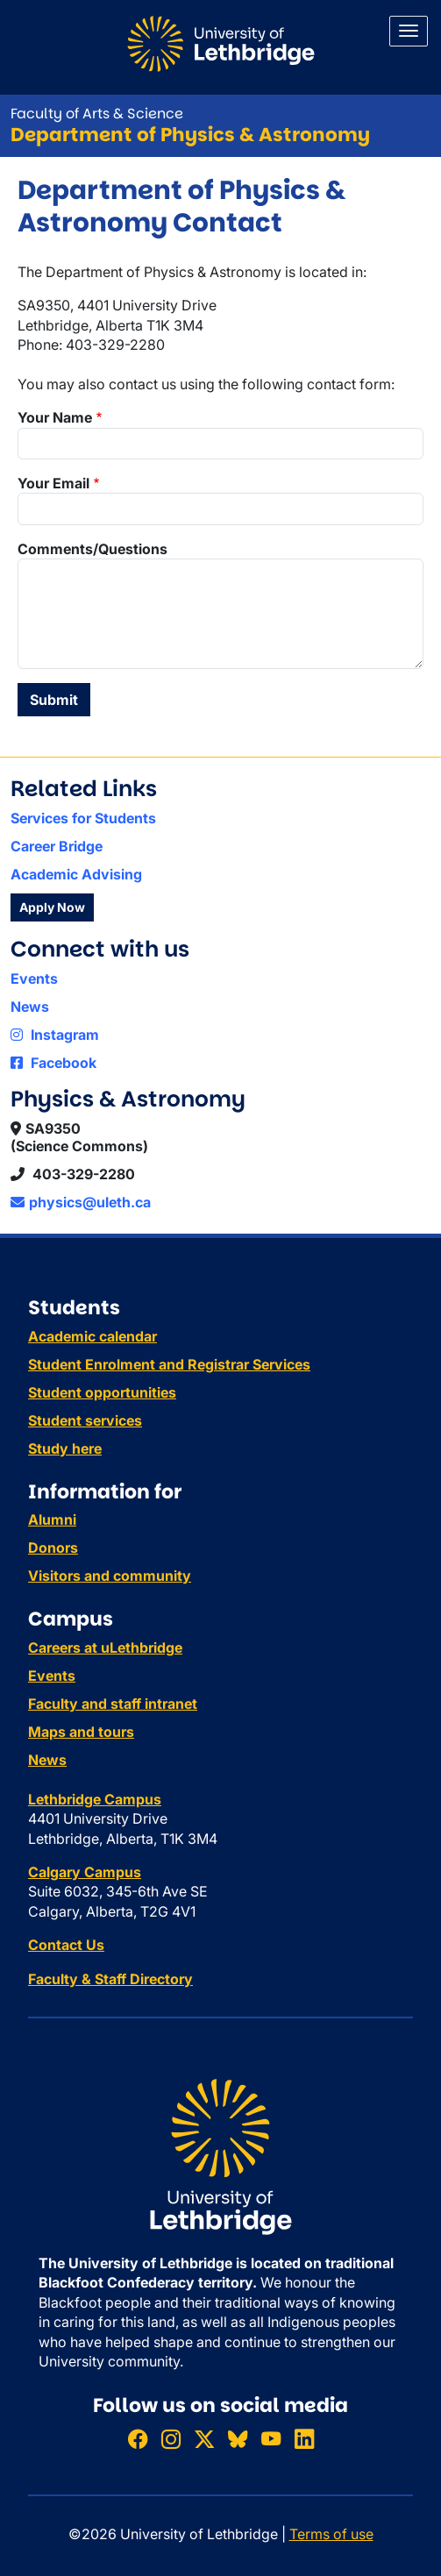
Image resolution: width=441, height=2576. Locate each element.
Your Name (55, 417)
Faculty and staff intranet (112, 1703)
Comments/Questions (92, 549)
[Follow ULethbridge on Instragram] (171, 2438)
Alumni (52, 1519)
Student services (85, 1420)
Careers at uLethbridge (105, 1647)
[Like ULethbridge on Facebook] (138, 2438)
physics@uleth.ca (81, 1202)
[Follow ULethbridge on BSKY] (238, 2438)
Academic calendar (92, 1336)
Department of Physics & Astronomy (190, 134)
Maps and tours (81, 1731)
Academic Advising (76, 874)
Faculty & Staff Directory (110, 1979)
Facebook (53, 1062)
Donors (53, 1547)
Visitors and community (109, 1575)
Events (34, 978)
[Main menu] (408, 31)
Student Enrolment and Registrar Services (169, 1364)
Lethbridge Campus (94, 1799)
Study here (65, 1448)
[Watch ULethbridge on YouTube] (271, 2438)
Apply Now (52, 907)
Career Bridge (57, 846)
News (30, 1006)
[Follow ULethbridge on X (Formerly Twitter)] (204, 2438)
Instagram (55, 1034)
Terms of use (331, 2534)
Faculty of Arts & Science (97, 113)
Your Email (53, 483)
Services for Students (83, 818)
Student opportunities (102, 1392)
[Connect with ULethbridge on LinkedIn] (304, 2438)
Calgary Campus (84, 1872)
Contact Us (66, 1944)
